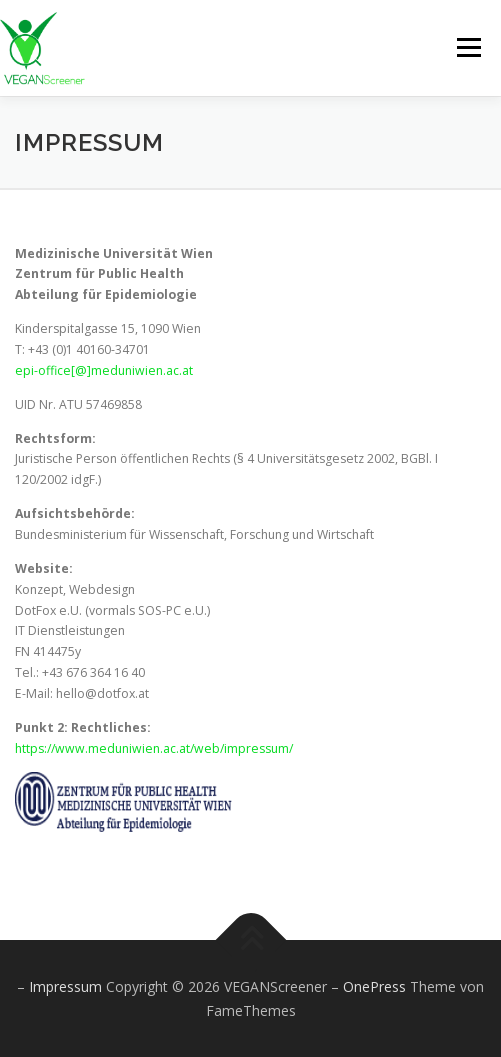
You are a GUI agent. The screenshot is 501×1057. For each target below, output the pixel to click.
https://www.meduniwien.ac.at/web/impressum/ (154, 748)
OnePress (374, 986)
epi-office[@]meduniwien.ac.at (104, 370)
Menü (467, 47)
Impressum (67, 986)
